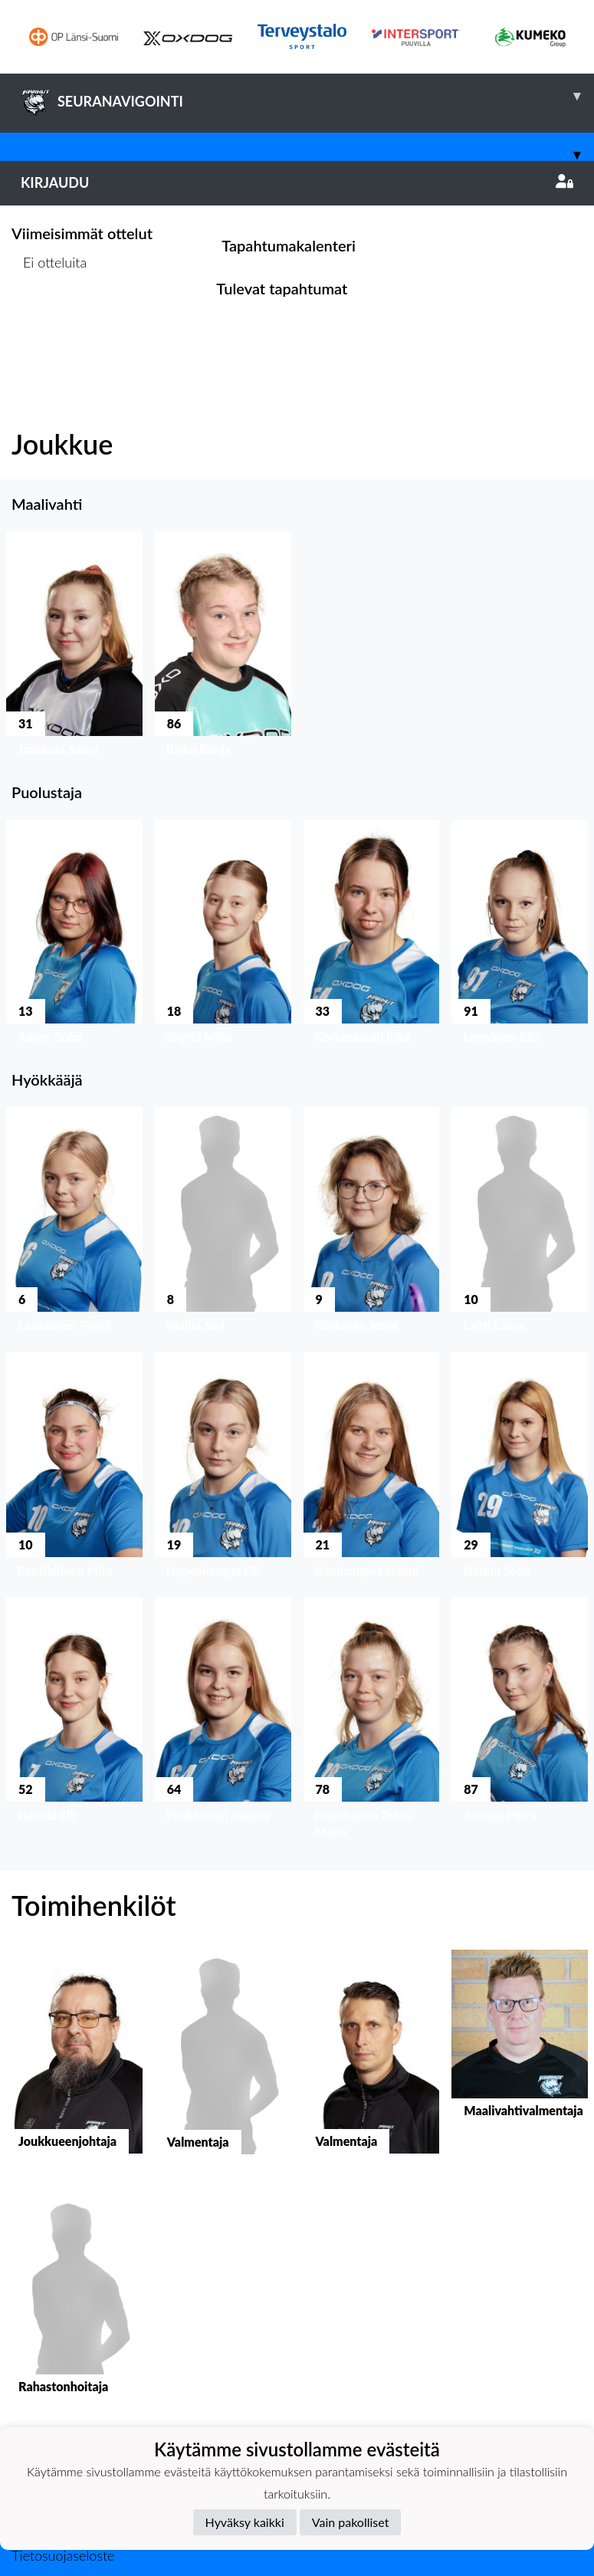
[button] (74, 647)
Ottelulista (49, 321)
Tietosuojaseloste (62, 2555)
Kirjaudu (297, 182)
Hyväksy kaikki (244, 2522)
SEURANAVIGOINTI (307, 96)
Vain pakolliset (350, 2522)
